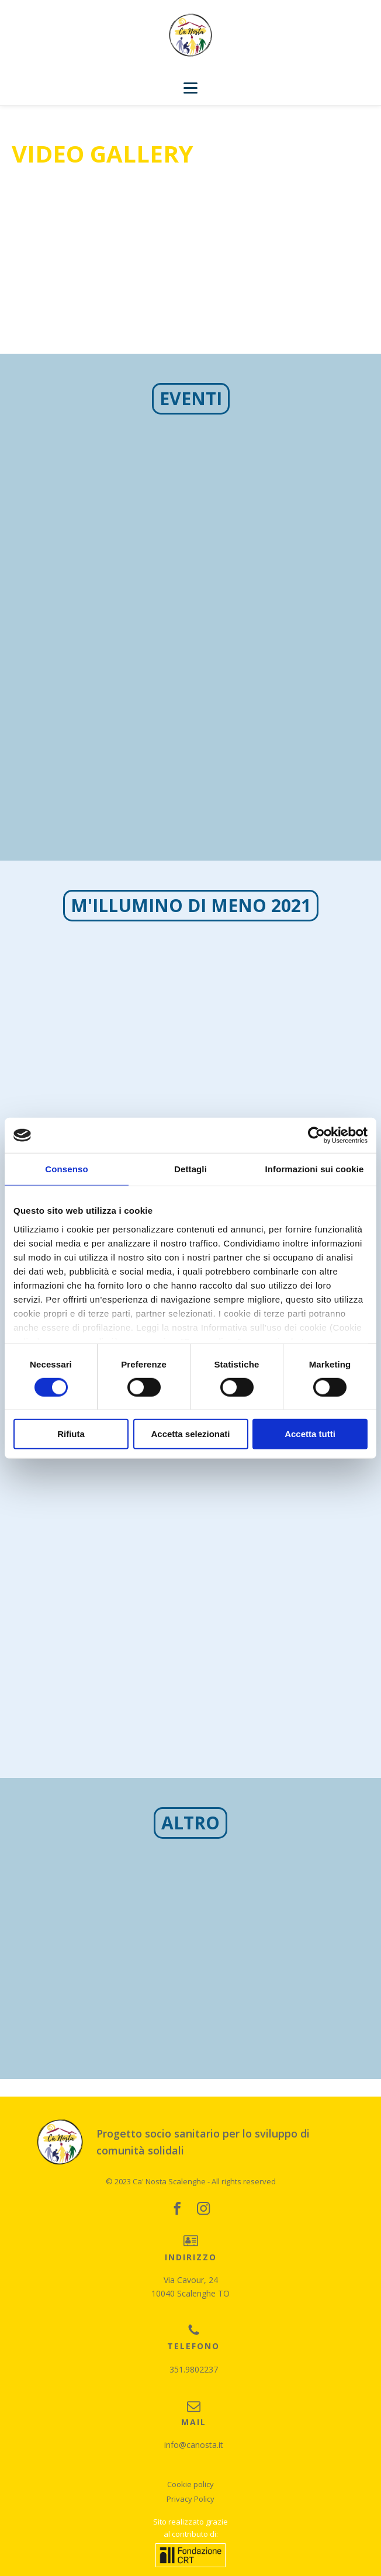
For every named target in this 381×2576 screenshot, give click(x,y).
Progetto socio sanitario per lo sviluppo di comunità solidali (203, 2141)
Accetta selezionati (190, 1434)
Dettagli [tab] (190, 1169)
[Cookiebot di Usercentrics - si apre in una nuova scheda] (316, 1135)
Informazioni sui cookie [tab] (314, 1169)
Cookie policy (190, 2484)
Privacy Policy (190, 2499)
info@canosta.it (193, 2444)
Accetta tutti (310, 1434)
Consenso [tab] (66, 1169)
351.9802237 (193, 2369)
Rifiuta (71, 1434)
